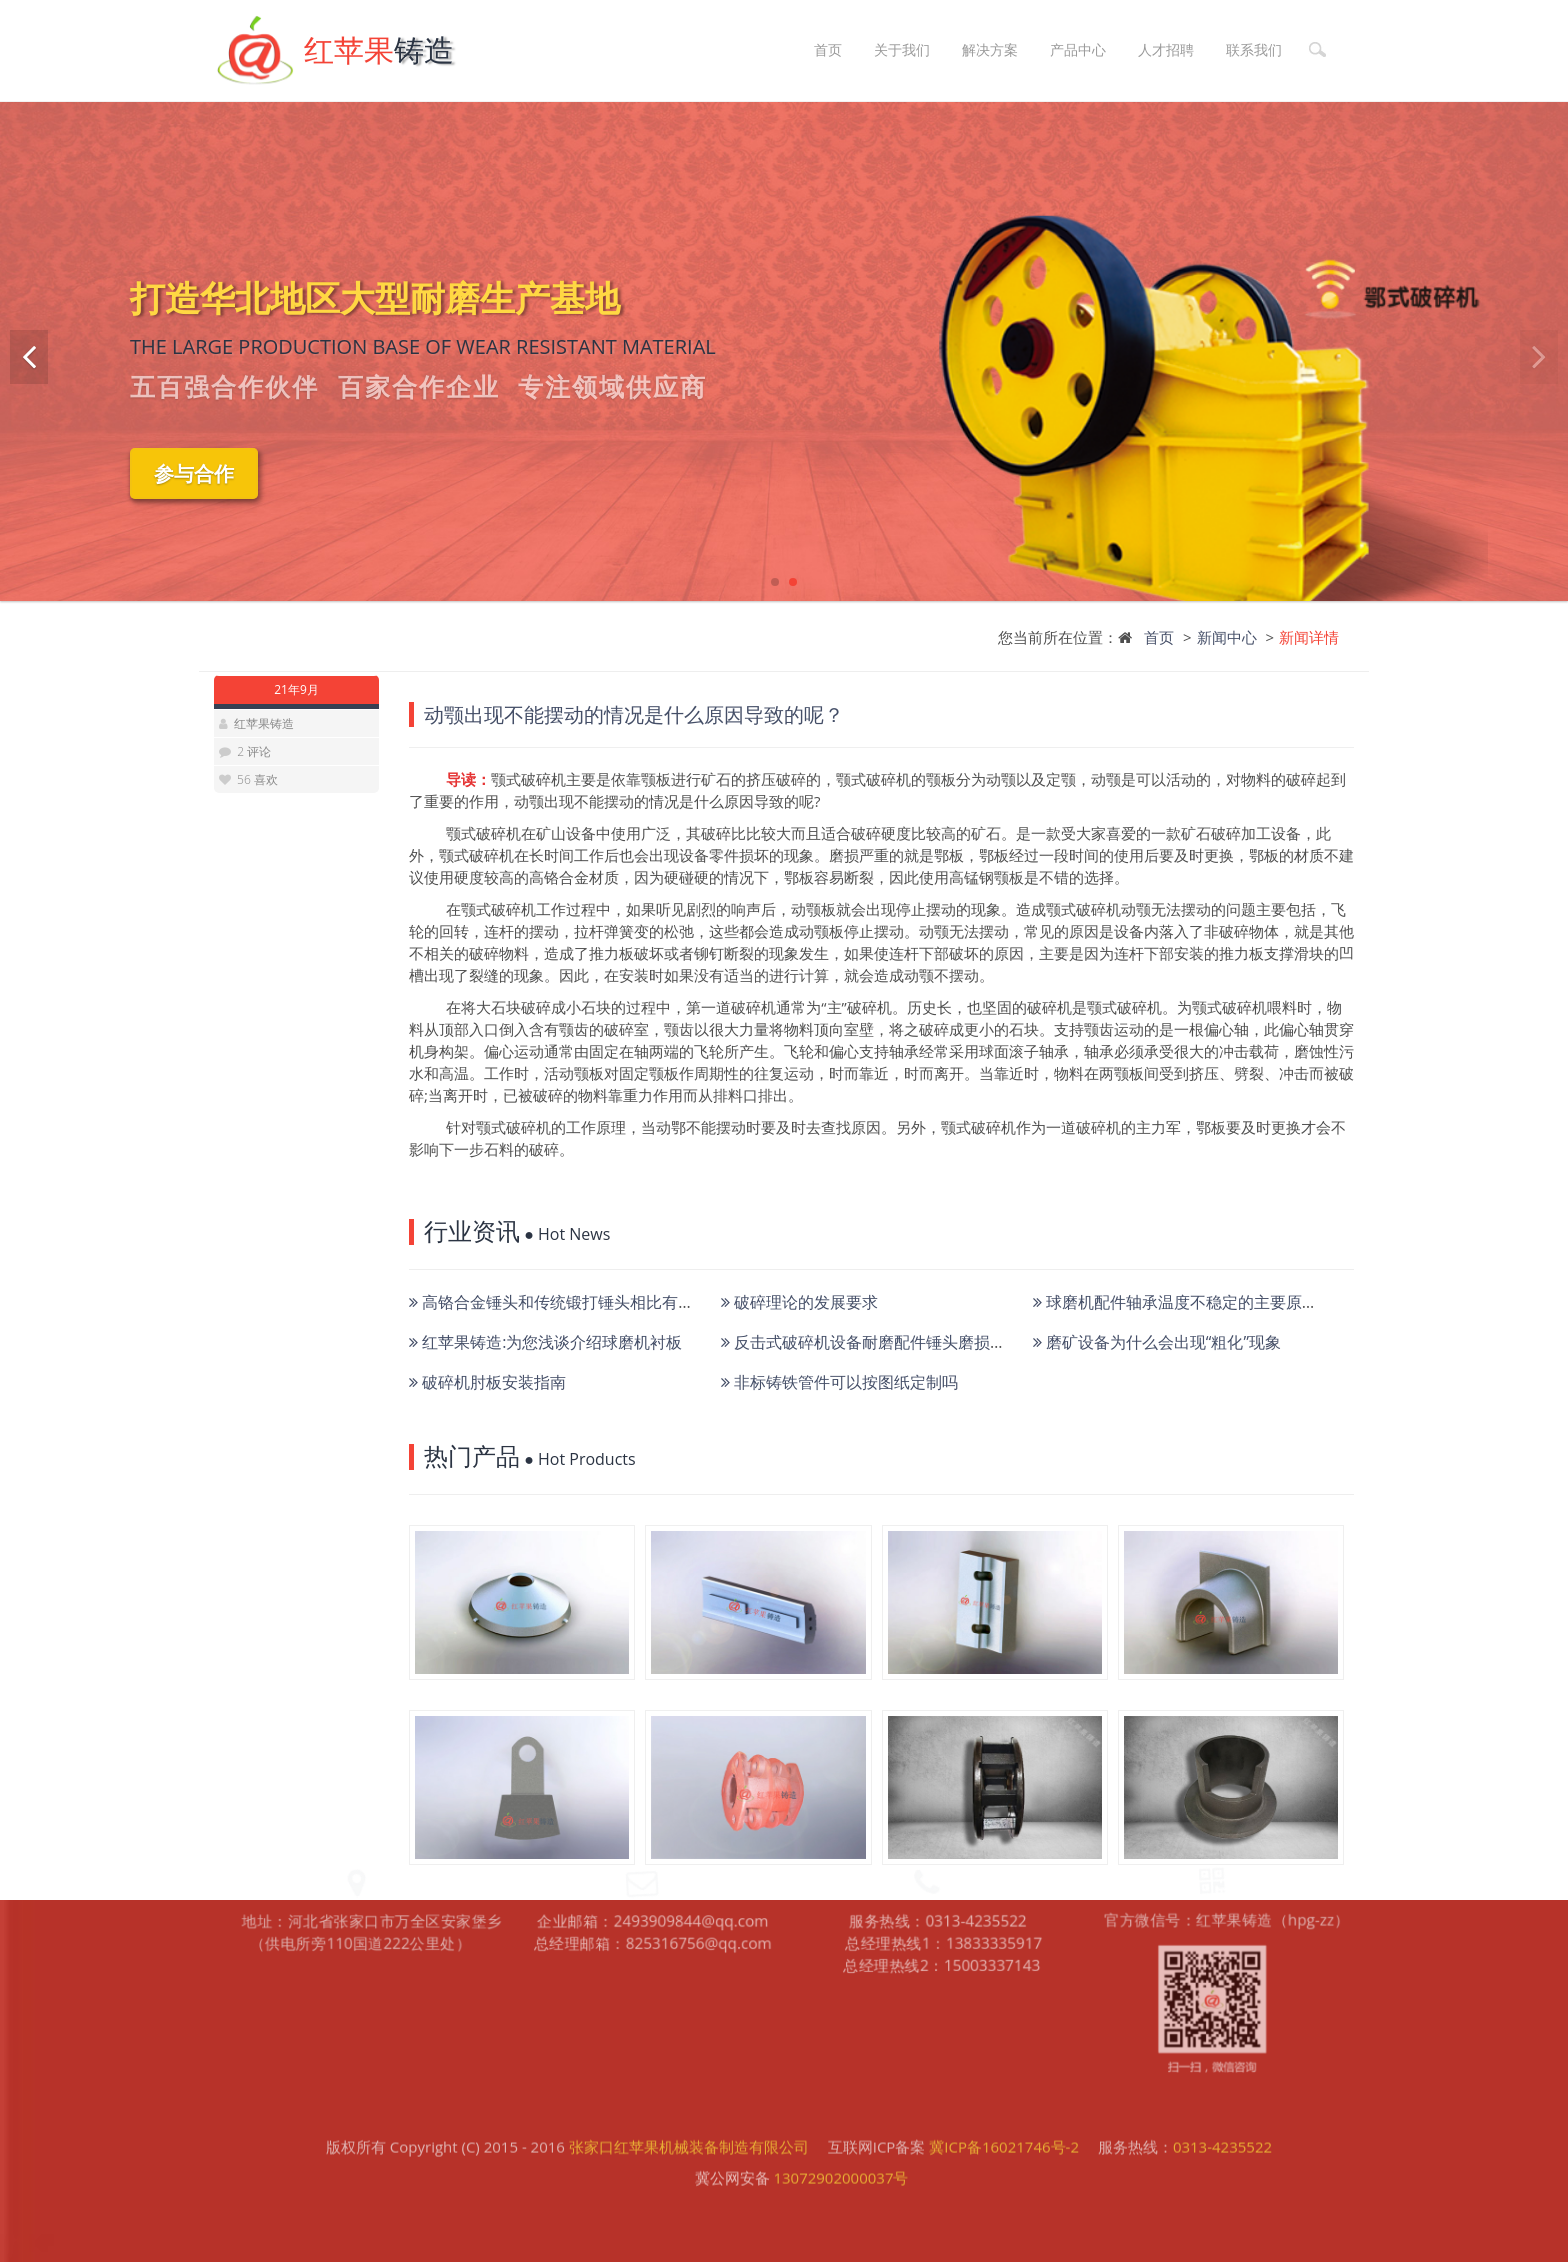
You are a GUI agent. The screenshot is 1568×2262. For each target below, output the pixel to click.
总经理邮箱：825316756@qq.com (653, 1843)
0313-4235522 (1222, 2111)
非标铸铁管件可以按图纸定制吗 (839, 1382)
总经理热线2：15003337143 (943, 1865)
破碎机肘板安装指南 (487, 1382)
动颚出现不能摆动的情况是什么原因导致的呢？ (634, 714)
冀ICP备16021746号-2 (1004, 2111)
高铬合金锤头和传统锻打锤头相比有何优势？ (575, 1302)
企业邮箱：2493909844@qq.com (653, 1819)
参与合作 (194, 473)
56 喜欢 (256, 779)
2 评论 (254, 751)
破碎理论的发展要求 (799, 1302)
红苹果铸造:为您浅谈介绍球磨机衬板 (545, 1342)
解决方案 (990, 49)
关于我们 (902, 49)
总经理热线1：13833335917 (945, 1842)
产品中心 (1078, 49)
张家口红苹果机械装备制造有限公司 (689, 2111)
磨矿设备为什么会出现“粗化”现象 (1157, 1342)
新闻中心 (1227, 637)
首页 (828, 49)
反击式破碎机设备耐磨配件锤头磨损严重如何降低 (903, 1342)
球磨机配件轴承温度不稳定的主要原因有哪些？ (1207, 1302)
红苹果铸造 (264, 723)
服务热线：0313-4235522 (939, 1818)
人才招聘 (1166, 49)
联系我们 (1254, 49)
